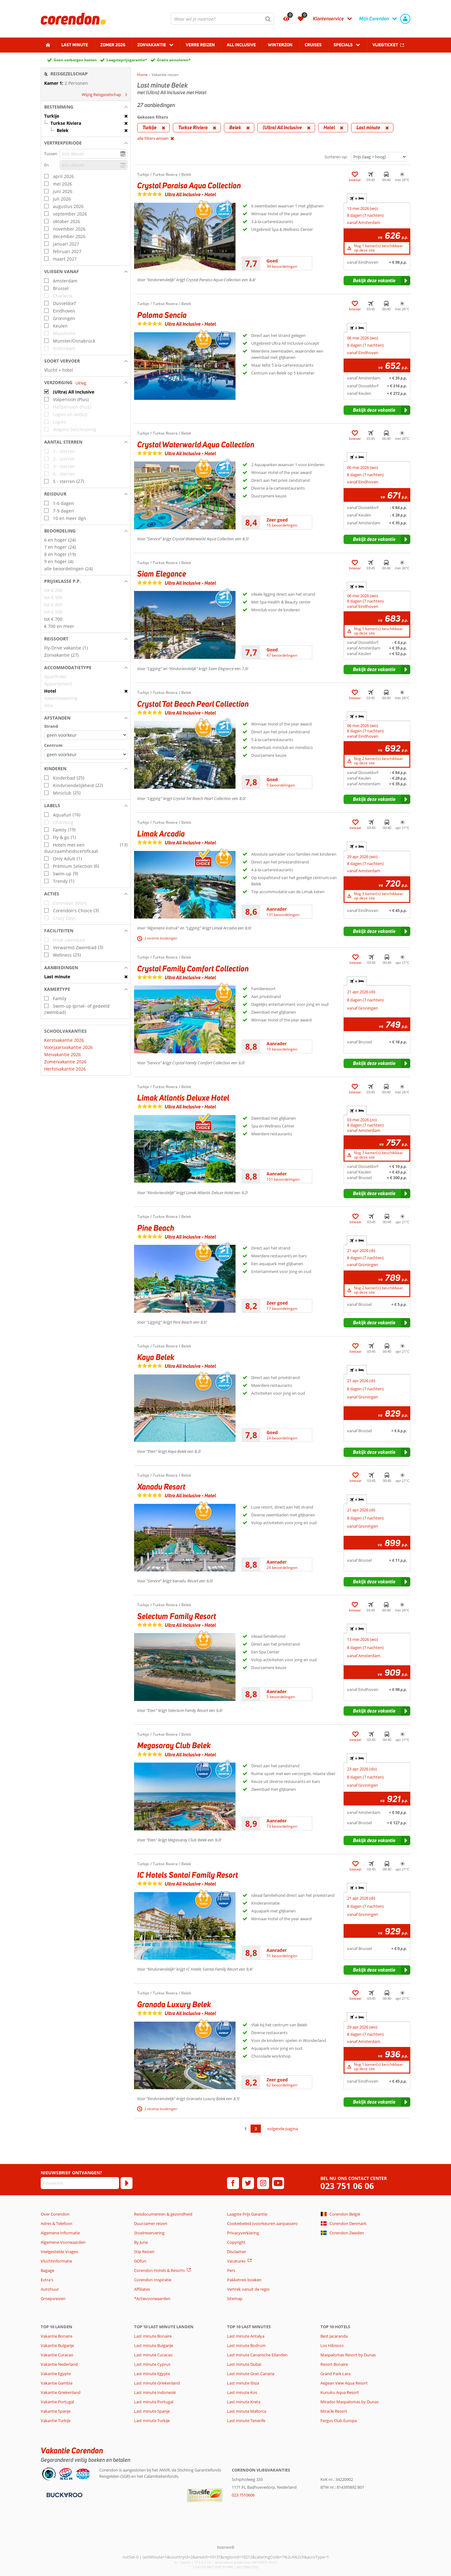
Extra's (47, 2280)
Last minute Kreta (243, 2402)
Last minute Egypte (152, 2373)
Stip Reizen (144, 2251)
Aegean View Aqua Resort (344, 2383)
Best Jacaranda (334, 2336)
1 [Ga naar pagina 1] (245, 2128)
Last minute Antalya (245, 2336)
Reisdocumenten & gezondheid (163, 2214)
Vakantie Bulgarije (57, 2345)
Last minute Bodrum (246, 2345)
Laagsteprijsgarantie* (126, 60)
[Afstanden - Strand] (85, 735)
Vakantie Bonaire (56, 2336)
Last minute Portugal (153, 2402)
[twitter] (248, 2183)
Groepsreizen (53, 2298)
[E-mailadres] (80, 2183)
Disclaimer (236, 2251)
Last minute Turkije (152, 2420)
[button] (86, 107)
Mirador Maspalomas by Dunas (349, 2402)
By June (141, 2242)
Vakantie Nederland (59, 2364)
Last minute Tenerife (246, 2420)
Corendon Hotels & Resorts (159, 2270)
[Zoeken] (268, 19)
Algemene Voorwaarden (63, 2242)
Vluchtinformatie (56, 2261)
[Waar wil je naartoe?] (222, 19)
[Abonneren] (126, 2183)
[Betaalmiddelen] (63, 2494)
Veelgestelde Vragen (59, 2251)
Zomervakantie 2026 (65, 1062)
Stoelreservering (149, 2233)
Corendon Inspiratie (152, 2280)
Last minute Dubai (244, 2364)
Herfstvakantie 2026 (65, 1069)
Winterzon (280, 45)
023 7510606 (243, 2495)
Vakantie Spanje (55, 2411)
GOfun (140, 2261)
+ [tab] (357, 198)
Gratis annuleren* (174, 60)
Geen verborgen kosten (75, 60)
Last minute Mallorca (246, 2411)
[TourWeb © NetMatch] (225, 2547)
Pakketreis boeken (244, 2280)
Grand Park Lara (335, 2373)
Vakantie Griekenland (60, 2392)
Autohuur (50, 2289)
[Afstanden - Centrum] (85, 754)
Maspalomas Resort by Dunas (348, 2355)
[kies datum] (93, 154)
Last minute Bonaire (153, 2336)
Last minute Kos (242, 2392)
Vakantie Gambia (56, 2383)
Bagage (47, 2270)
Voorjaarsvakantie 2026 (68, 1047)
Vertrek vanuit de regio (248, 2289)
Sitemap (234, 2298)
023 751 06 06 (347, 2186)
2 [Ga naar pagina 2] (256, 2128)
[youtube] (278, 2183)
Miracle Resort (333, 2411)
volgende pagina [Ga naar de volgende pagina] (282, 2128)
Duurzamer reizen (150, 2223)
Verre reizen (200, 45)
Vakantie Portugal (57, 2402)
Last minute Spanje (152, 2411)
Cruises (313, 45)
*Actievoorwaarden (152, 2298)
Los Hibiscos (332, 2345)
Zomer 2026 (112, 45)
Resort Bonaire (334, 2364)
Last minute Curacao (153, 2355)
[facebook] (233, 2183)
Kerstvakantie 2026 (64, 1040)
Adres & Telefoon (56, 2223)
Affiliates (142, 2289)
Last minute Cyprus (152, 2364)
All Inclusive (241, 45)
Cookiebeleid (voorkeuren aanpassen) (262, 2223)
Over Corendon (55, 2214)
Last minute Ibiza (243, 2383)
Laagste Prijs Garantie (247, 2214)
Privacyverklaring (243, 2233)
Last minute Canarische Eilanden (257, 2355)
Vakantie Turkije (55, 2420)
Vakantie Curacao (57, 2355)
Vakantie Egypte (56, 2373)
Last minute (74, 45)
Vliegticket (385, 45)
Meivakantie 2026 (62, 1054)
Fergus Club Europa (338, 2420)
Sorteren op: (336, 157)
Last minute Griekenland (157, 2383)
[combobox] (222, 19)
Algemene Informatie (60, 2233)
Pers (231, 2270)
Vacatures (236, 2261)
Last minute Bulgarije (153, 2345)
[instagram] (263, 2183)
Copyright (236, 2242)
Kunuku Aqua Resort (339, 2392)
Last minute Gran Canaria (250, 2373)
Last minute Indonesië (155, 2392)
